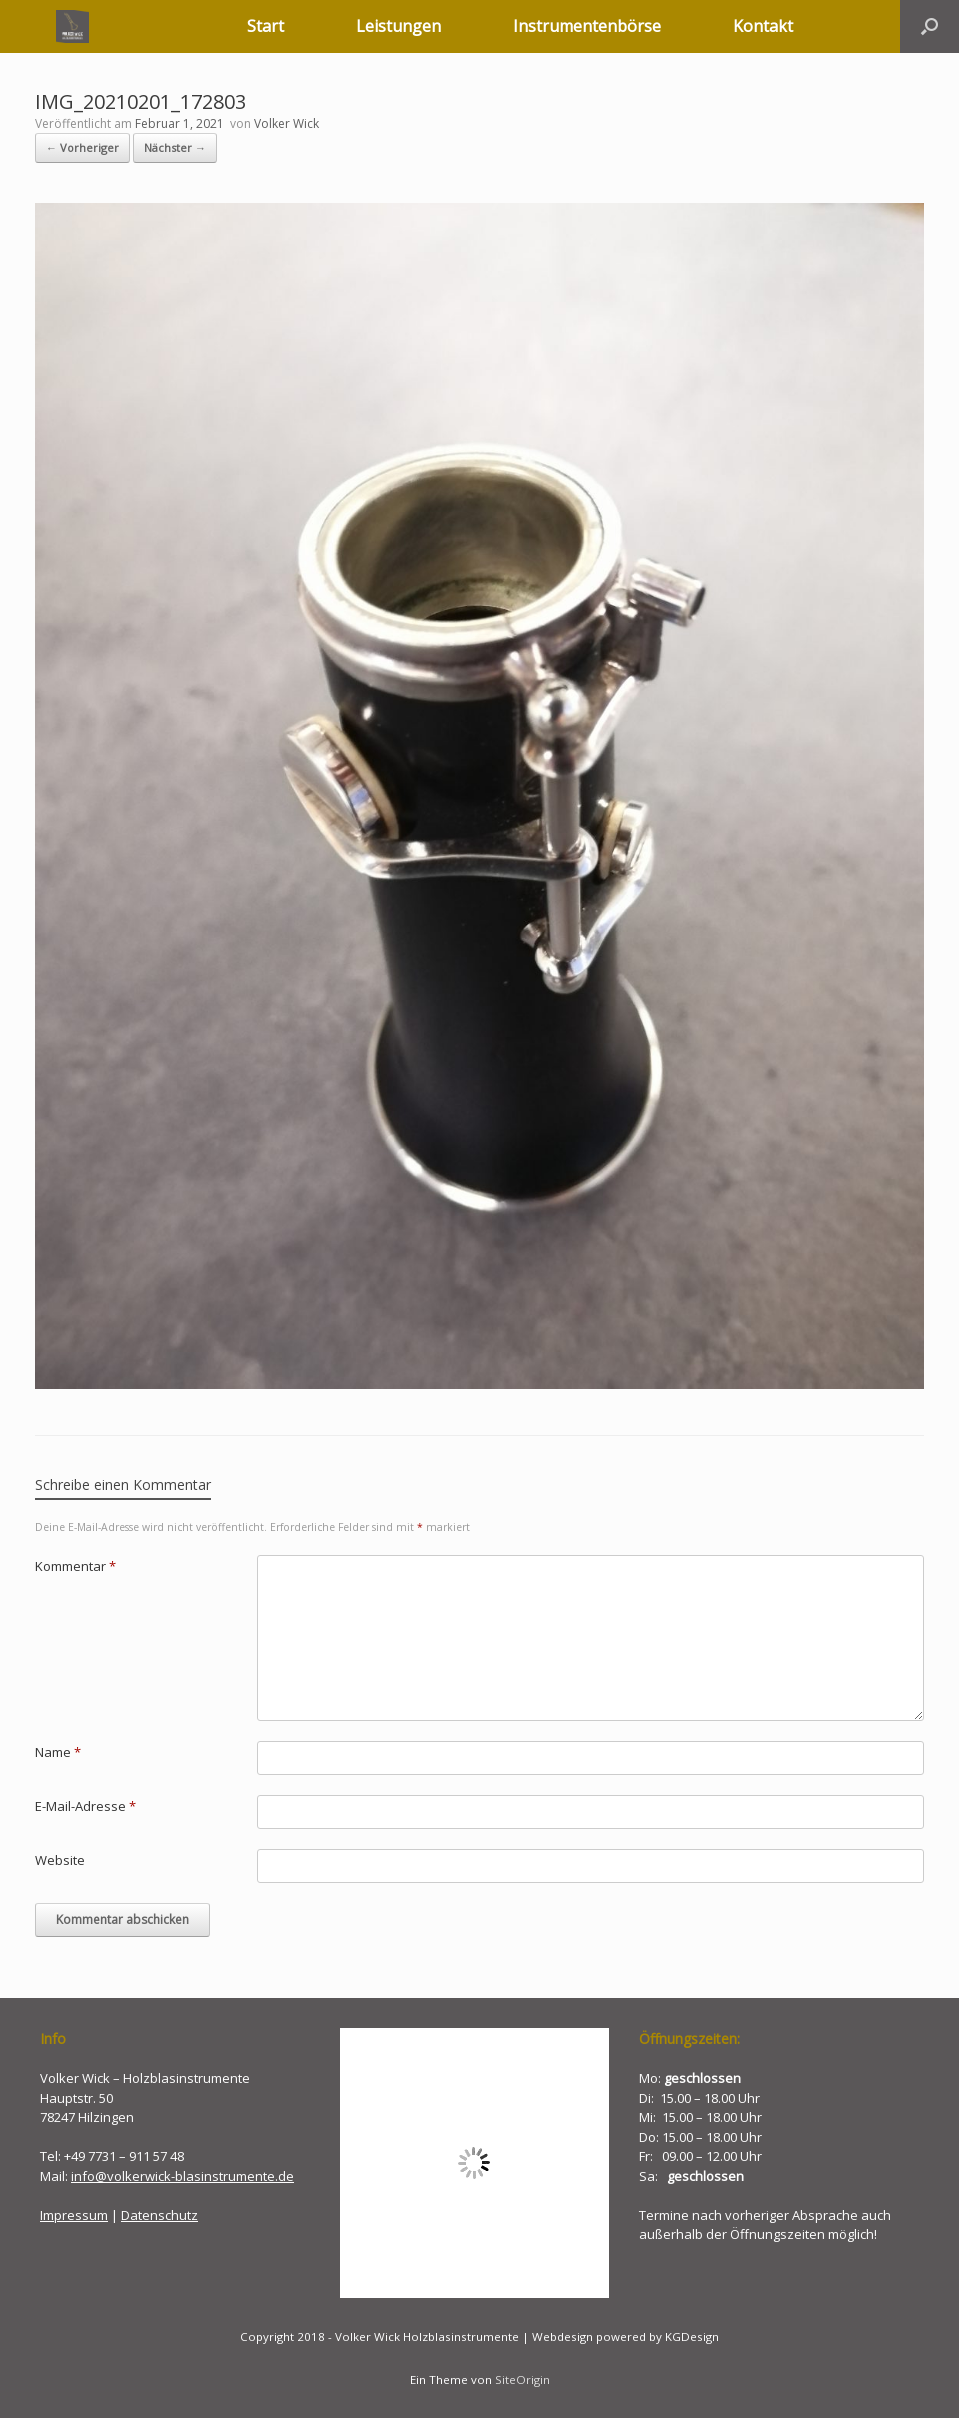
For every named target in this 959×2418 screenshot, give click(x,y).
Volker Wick (286, 123)
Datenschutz (159, 2215)
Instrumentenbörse (587, 26)
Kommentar (75, 1566)
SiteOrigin (522, 2379)
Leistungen (398, 26)
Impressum (74, 2215)
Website (60, 1860)
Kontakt (763, 26)
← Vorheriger (82, 147)
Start (265, 26)
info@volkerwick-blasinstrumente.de (182, 2176)
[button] (929, 26)
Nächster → (175, 147)
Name (58, 1752)
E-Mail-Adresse (85, 1806)
